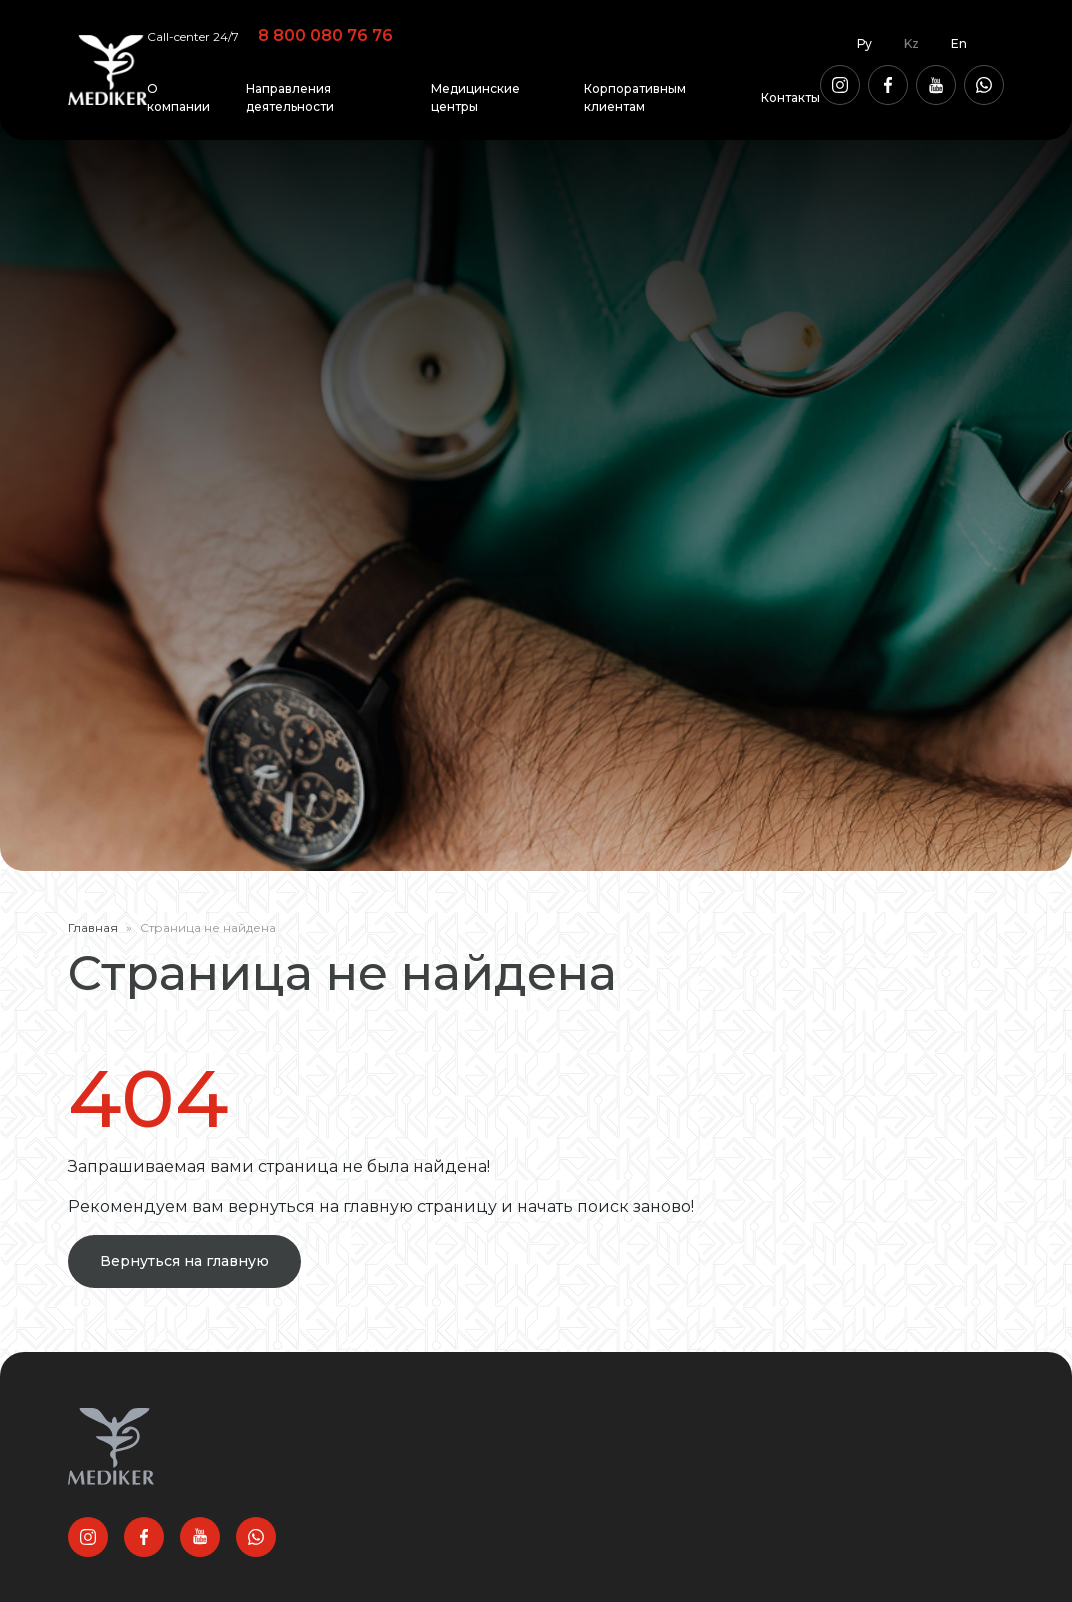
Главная (93, 927)
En (959, 43)
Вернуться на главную (184, 1261)
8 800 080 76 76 (325, 35)
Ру (864, 43)
